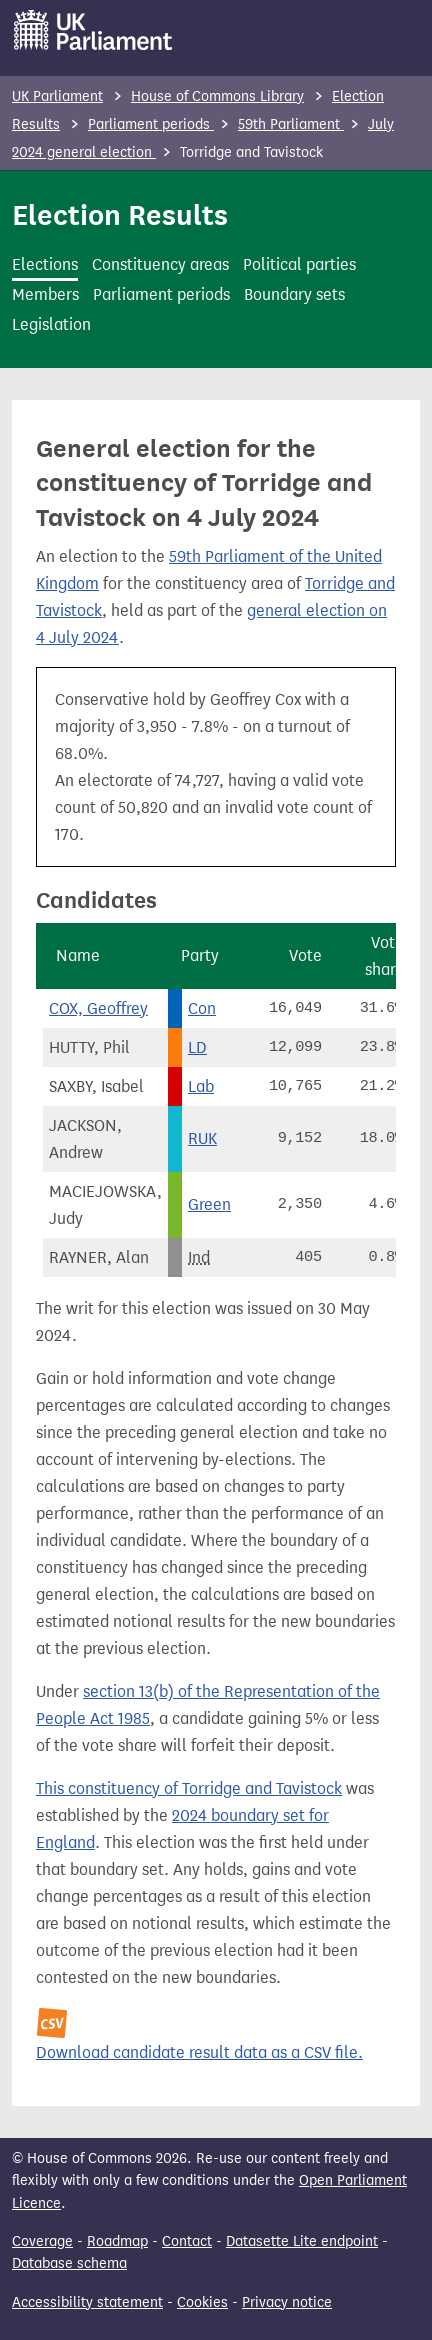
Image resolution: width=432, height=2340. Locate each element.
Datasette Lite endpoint (302, 2241)
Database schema (69, 2263)
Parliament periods (151, 124)
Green (209, 1204)
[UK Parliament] (93, 30)
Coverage (42, 2241)
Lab (201, 1086)
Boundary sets (294, 294)
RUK (202, 1138)
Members (45, 294)
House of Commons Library (217, 96)
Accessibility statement (87, 2302)
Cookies (202, 2302)
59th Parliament (291, 124)
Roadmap (117, 2241)
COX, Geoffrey (98, 1008)
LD (197, 1047)
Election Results (120, 215)
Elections (45, 264)
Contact (187, 2241)
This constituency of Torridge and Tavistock (189, 1788)
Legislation (51, 324)
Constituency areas (160, 264)
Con (202, 1008)
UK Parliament (57, 96)
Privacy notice (287, 2302)
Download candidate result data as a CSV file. (199, 2052)
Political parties (299, 264)
